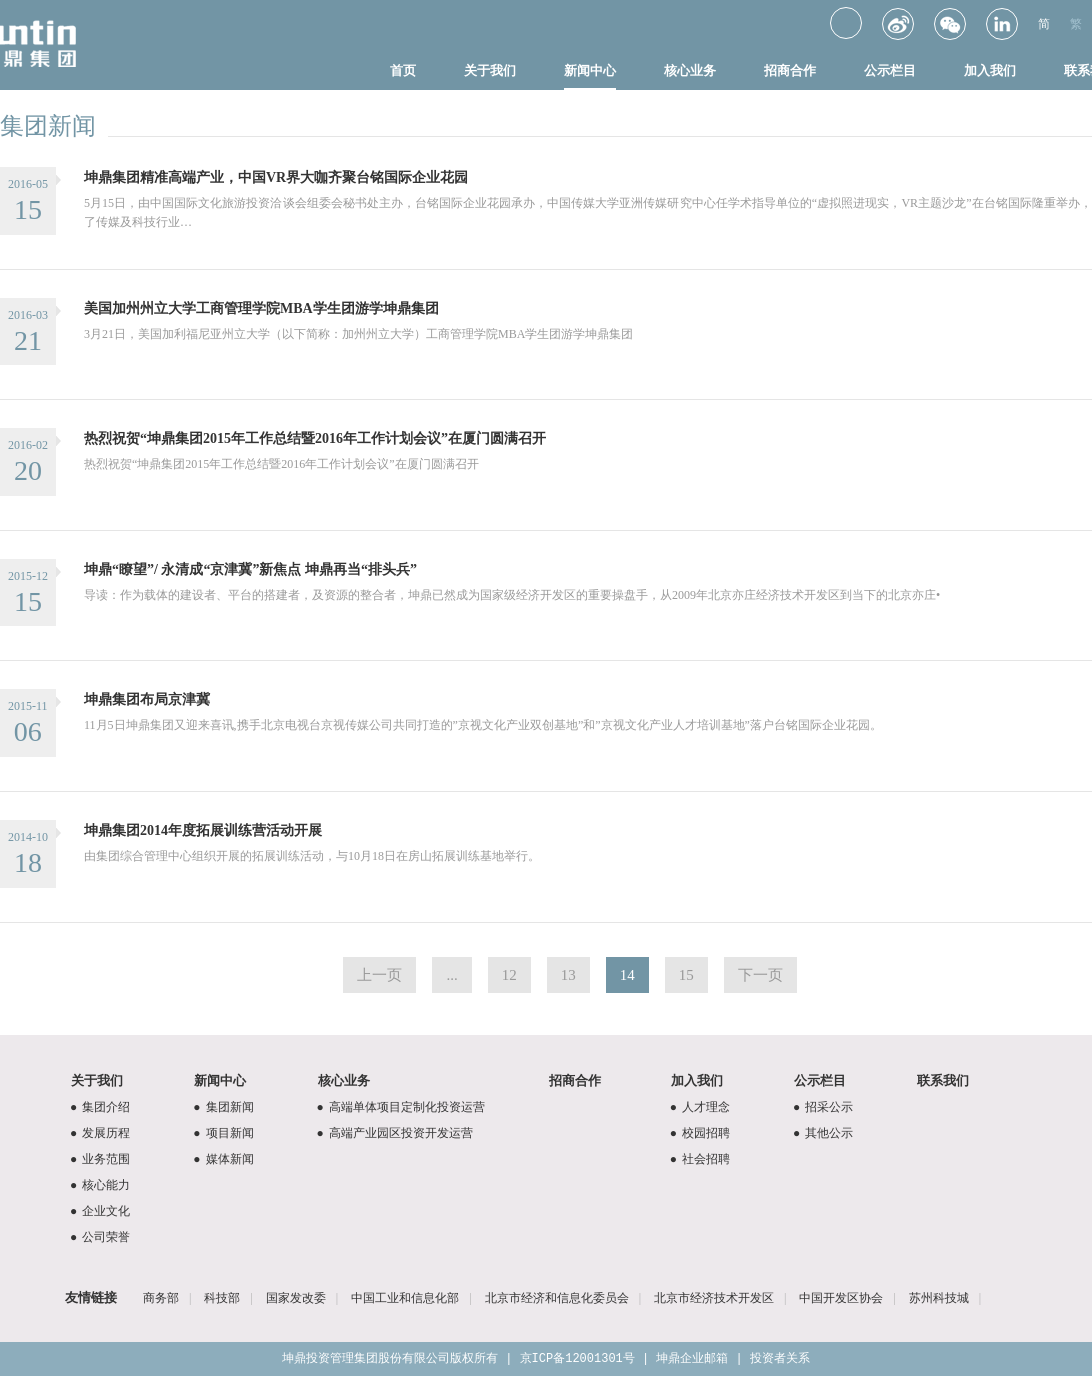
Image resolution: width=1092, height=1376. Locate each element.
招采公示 (820, 1107)
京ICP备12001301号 (577, 1358)
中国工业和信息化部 (405, 1298)
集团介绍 (97, 1107)
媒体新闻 (220, 1159)
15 (686, 975)
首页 (403, 70)
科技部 (222, 1298)
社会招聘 (697, 1159)
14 (627, 975)
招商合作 (790, 70)
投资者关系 (780, 1358)
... (451, 975)
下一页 (760, 975)
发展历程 (97, 1133)
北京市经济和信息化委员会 (557, 1298)
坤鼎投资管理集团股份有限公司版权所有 (390, 1358)
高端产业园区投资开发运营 (392, 1133)
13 (568, 975)
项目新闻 (220, 1133)
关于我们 (490, 70)
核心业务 (690, 70)
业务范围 (97, 1159)
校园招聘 (697, 1133)
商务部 (161, 1298)
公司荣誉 (97, 1237)
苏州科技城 (939, 1298)
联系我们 (943, 1080)
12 (509, 975)
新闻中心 (590, 70)
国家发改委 (296, 1298)
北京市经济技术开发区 (714, 1298)
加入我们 (990, 70)
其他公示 (820, 1133)
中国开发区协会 (841, 1298)
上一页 (379, 975)
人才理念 (697, 1107)
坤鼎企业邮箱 (692, 1358)
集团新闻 (220, 1107)
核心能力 (97, 1185)
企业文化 (97, 1211)
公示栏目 (890, 70)
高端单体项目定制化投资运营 (398, 1107)
